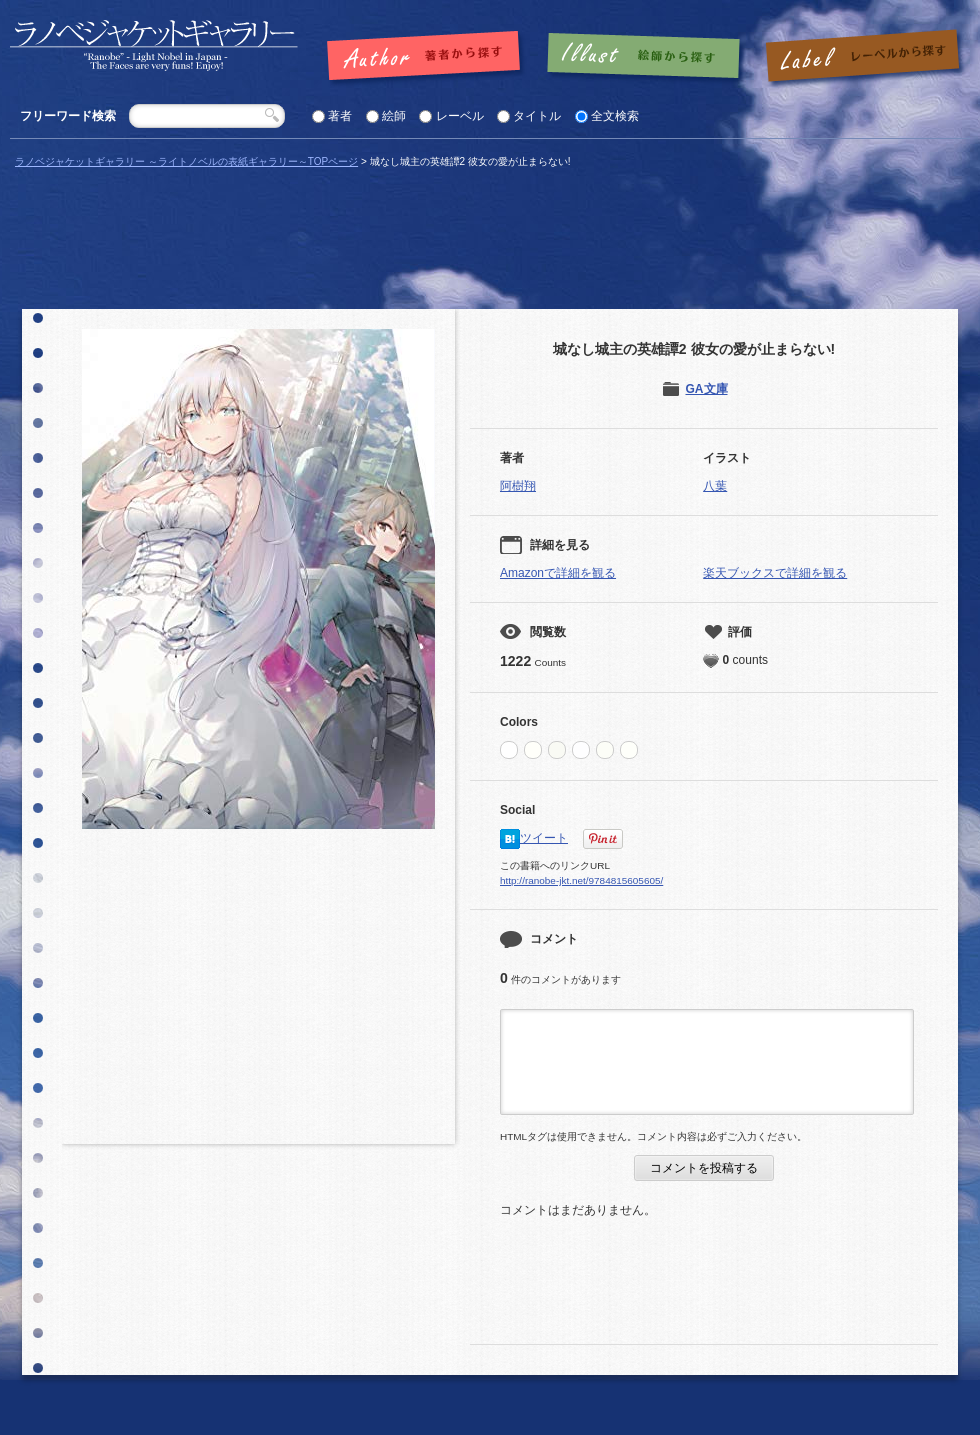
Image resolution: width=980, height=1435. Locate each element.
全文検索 (615, 116)
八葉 (715, 486)
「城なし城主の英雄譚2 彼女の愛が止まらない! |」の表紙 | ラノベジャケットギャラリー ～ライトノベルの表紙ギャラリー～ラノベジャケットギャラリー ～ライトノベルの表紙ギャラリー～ (154, 45)
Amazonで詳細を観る (558, 573)
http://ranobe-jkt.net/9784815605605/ (581, 880)
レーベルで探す (862, 57)
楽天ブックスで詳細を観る (775, 573)
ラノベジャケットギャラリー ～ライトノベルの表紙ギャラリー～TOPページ (186, 161)
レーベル (460, 116)
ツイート (544, 838)
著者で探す (428, 57)
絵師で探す (645, 57)
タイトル (537, 116)
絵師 (394, 116)
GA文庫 (707, 389)
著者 (340, 116)
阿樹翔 (518, 486)
